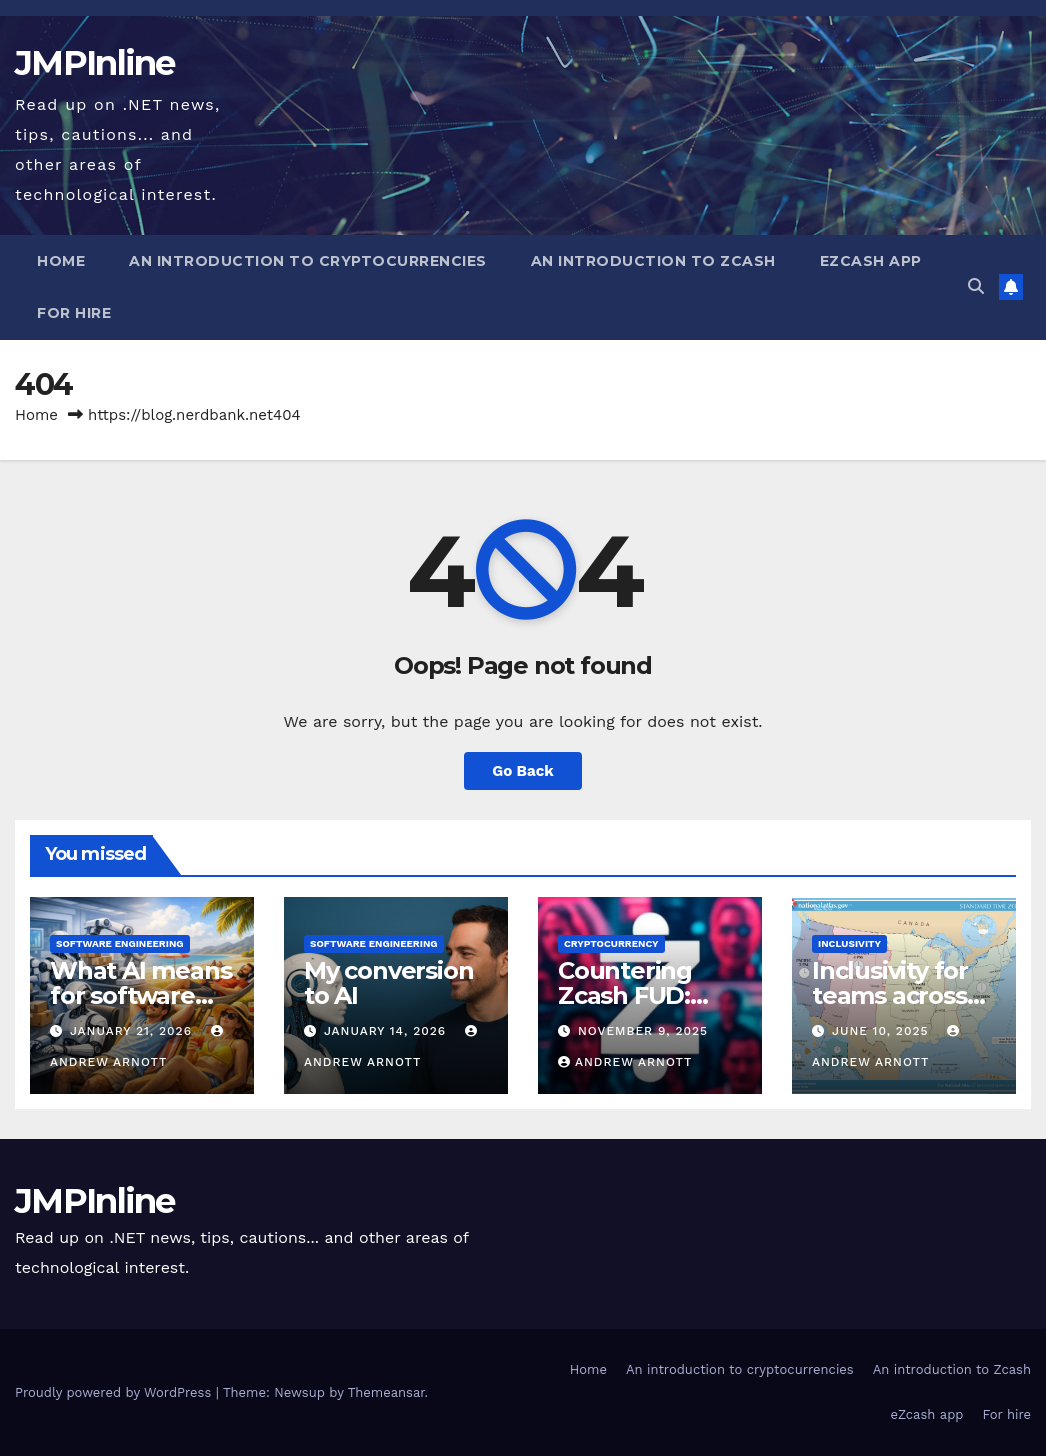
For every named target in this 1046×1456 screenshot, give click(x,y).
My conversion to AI (388, 983)
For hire (74, 313)
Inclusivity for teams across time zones (890, 995)
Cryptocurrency (611, 943)
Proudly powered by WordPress (115, 1392)
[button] (976, 286)
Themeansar (386, 1392)
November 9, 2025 (643, 1031)
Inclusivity (849, 943)
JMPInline (95, 63)
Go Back (523, 771)
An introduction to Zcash (653, 261)
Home (61, 261)
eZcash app (871, 261)
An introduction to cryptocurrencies (308, 261)
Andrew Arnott (625, 1062)
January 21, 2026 (133, 1031)
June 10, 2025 (882, 1031)
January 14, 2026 (387, 1031)
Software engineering (120, 943)
